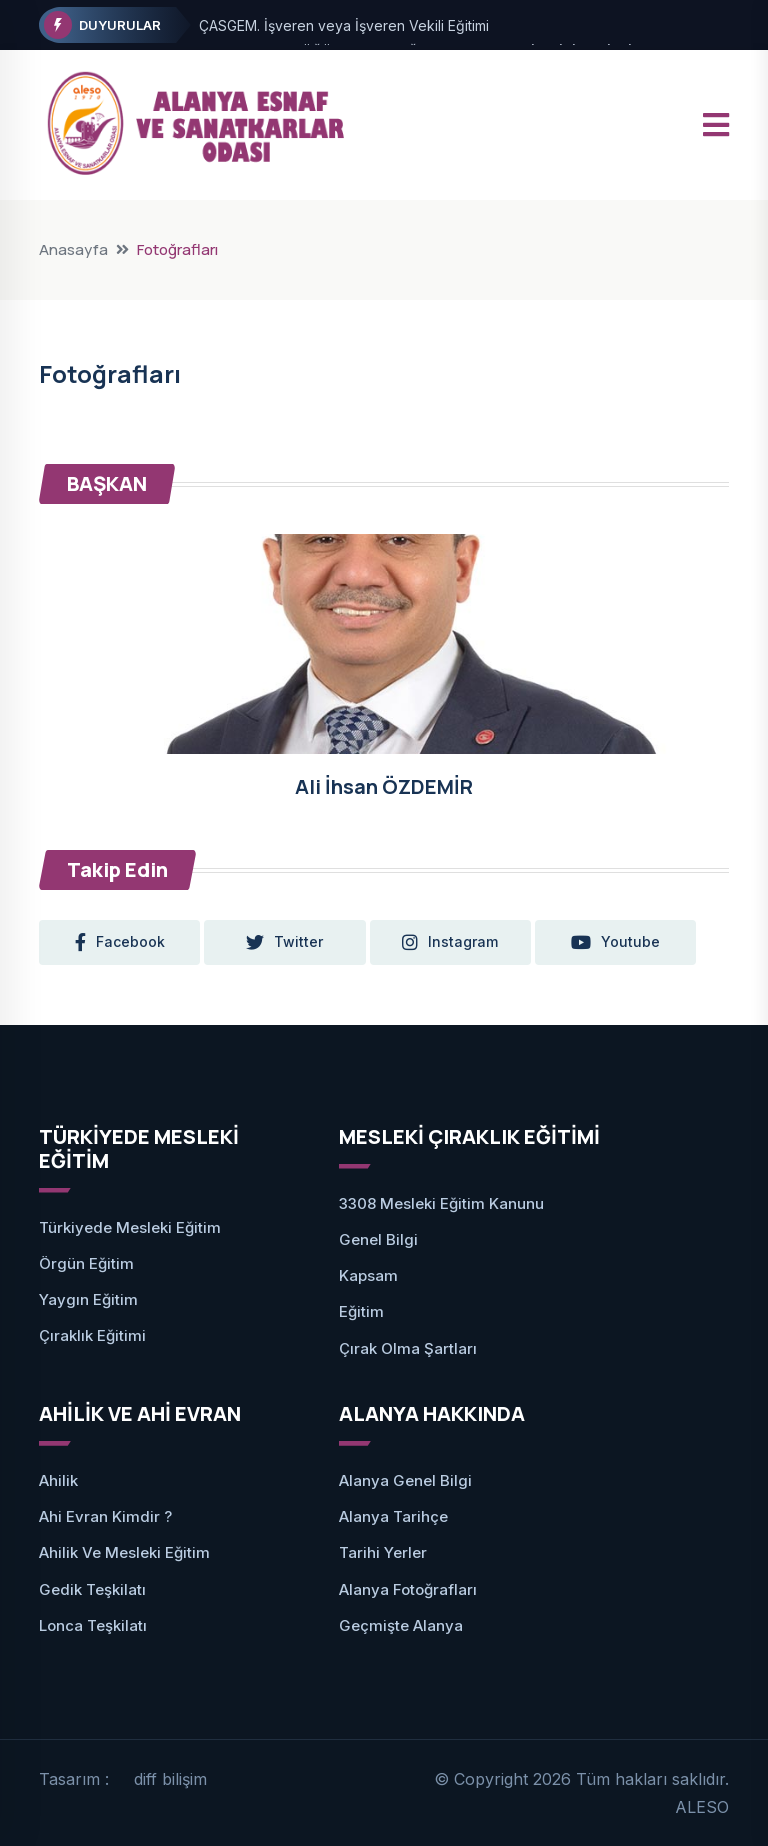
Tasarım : (74, 1779)
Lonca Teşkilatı (93, 1625)
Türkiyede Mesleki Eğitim (130, 1227)
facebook (120, 942)
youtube (618, 942)
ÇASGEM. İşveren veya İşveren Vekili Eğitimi (344, 25)
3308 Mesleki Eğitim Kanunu (441, 1203)
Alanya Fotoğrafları (408, 1589)
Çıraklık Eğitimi (92, 1335)
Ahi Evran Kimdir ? (105, 1516)
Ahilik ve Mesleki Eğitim (124, 1552)
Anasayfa (73, 249)
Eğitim (361, 1311)
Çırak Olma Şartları (408, 1348)
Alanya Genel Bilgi (405, 1480)
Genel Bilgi (378, 1239)
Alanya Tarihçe (393, 1516)
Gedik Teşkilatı (92, 1589)
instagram (452, 942)
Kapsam (368, 1275)
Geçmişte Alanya (401, 1625)
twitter (286, 942)
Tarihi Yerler (383, 1552)
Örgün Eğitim (86, 1263)
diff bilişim (170, 1779)
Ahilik (58, 1480)
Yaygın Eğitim (88, 1299)
